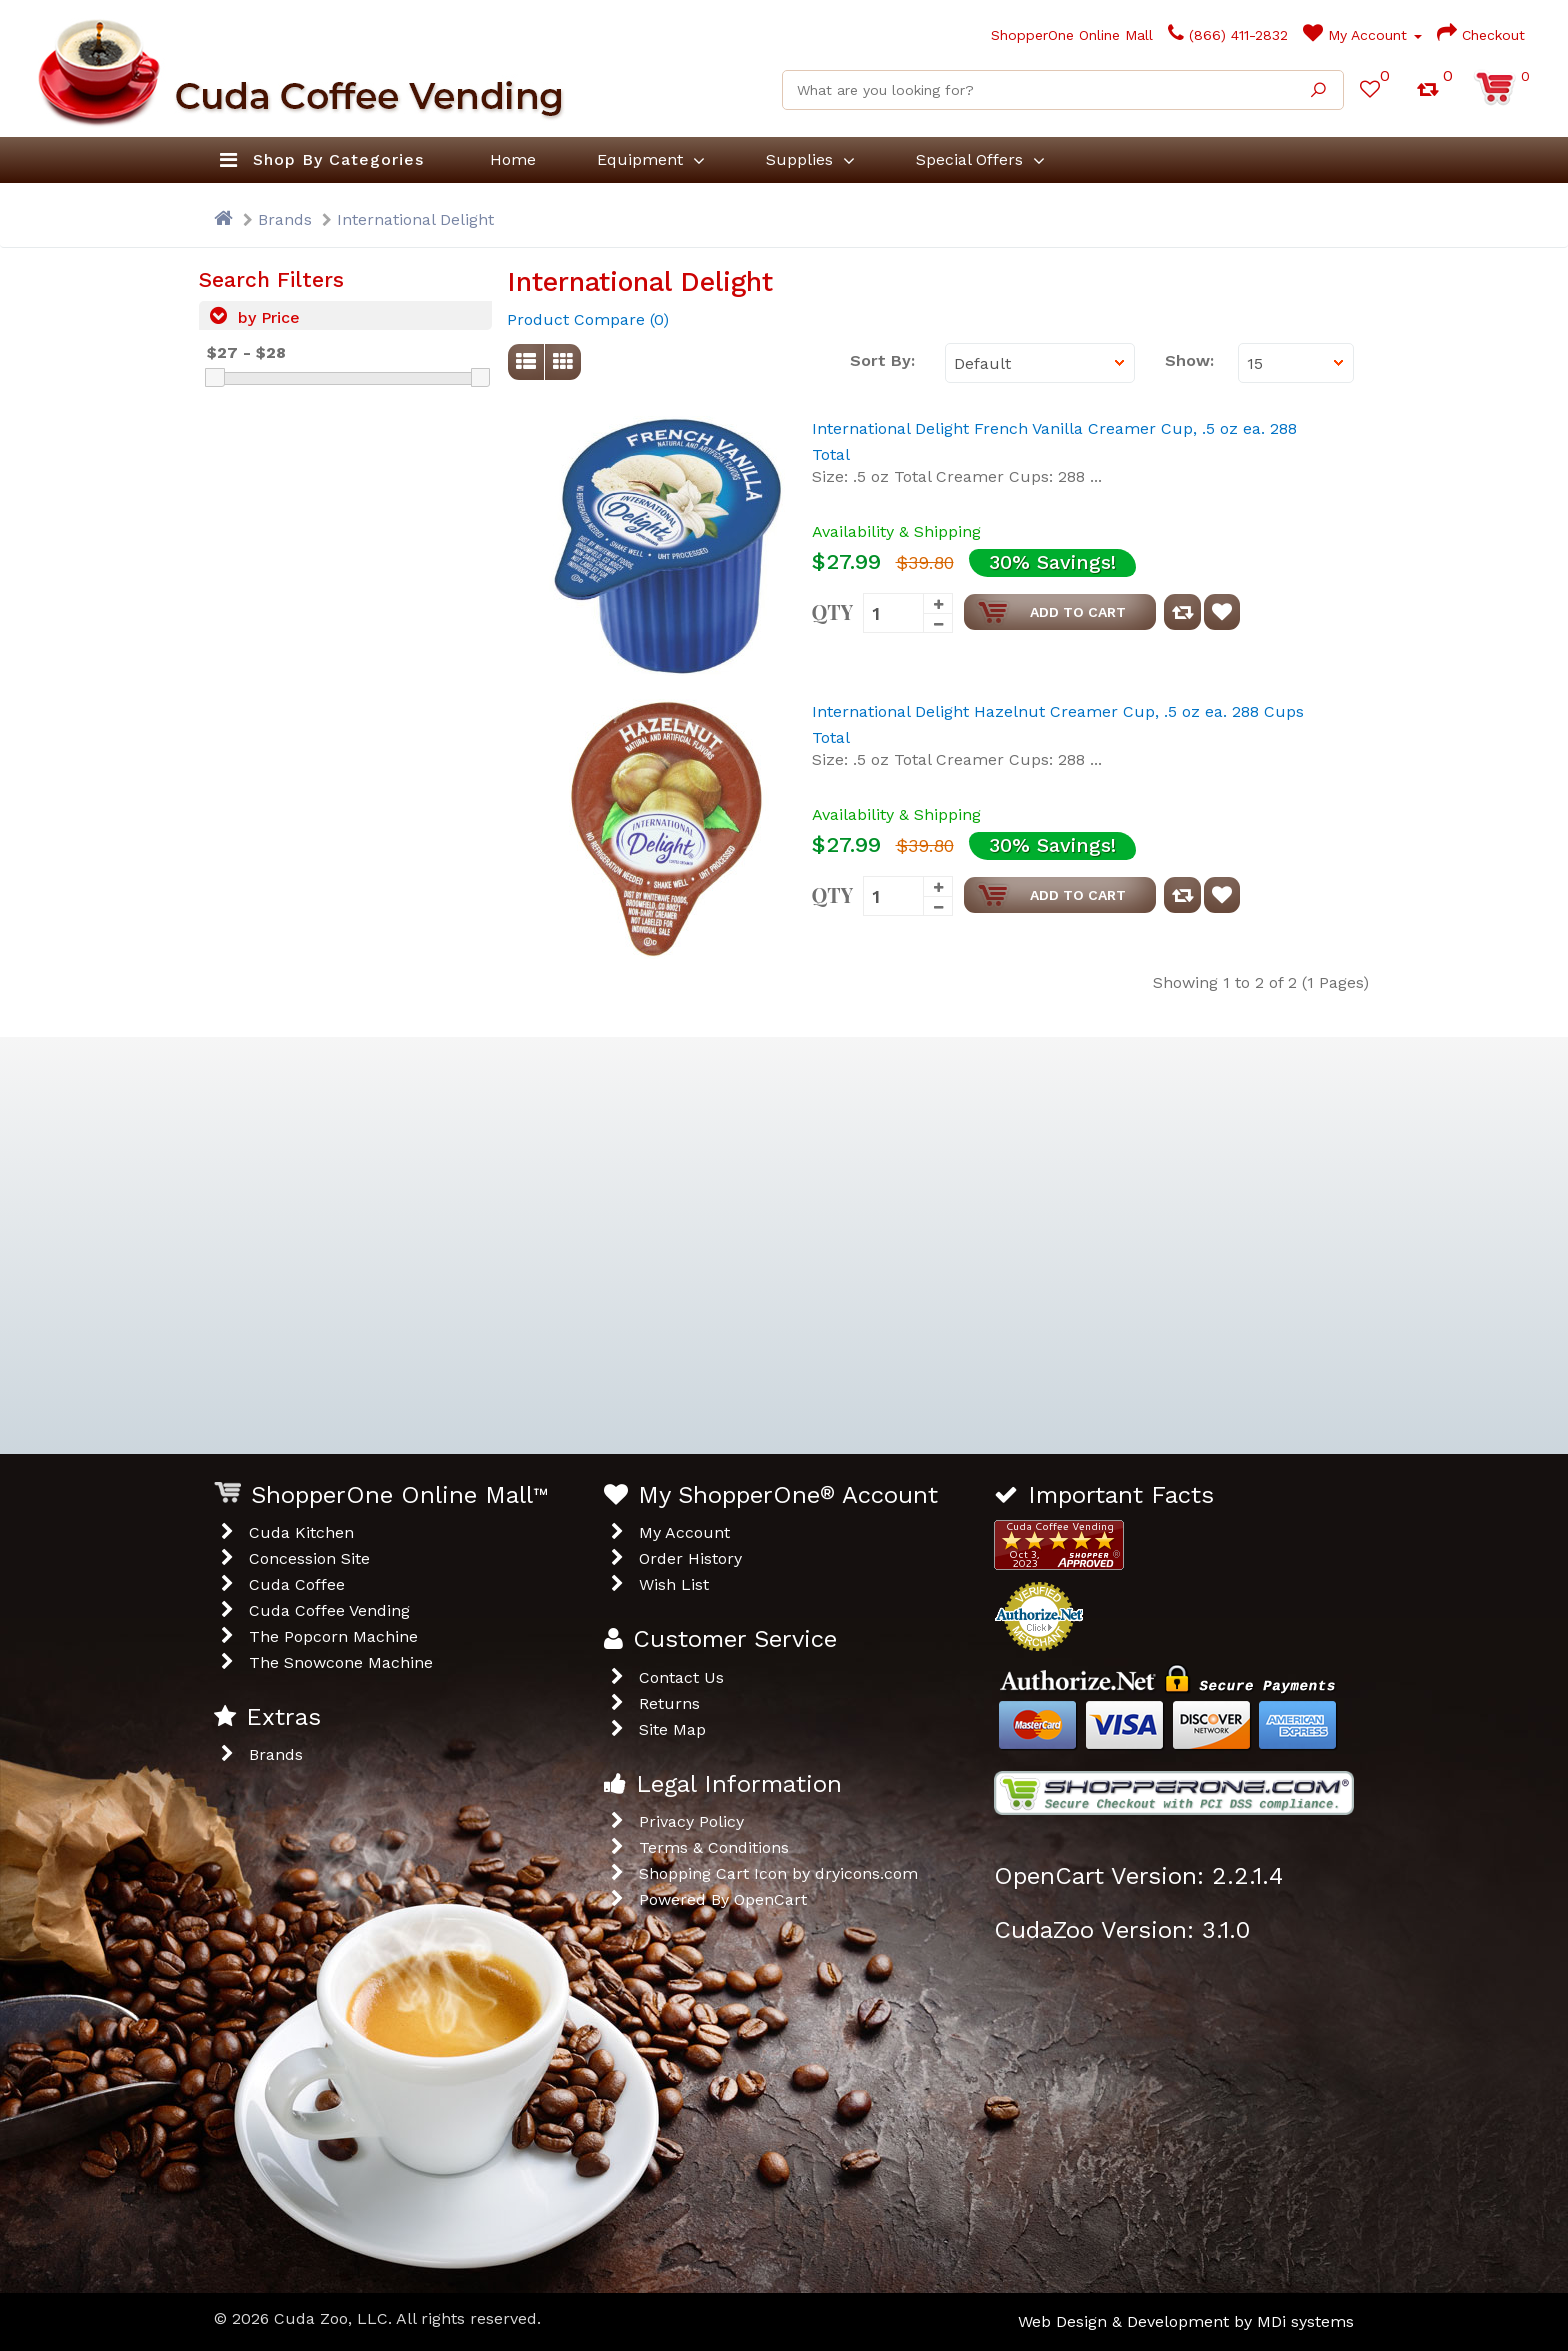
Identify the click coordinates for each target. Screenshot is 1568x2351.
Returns (669, 1703)
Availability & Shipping (896, 531)
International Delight (415, 219)
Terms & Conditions (714, 1847)
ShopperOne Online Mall (1066, 35)
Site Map (672, 1729)
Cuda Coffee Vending (329, 1610)
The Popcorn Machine (333, 1636)
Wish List (674, 1584)
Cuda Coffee (297, 1584)
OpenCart (770, 1899)
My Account (1362, 35)
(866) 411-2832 (1228, 35)
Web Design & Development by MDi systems (1186, 2321)
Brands (285, 219)
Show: (1186, 360)
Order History (690, 1558)
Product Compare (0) (588, 319)
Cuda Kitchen (301, 1532)
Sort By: (882, 360)
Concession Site (309, 1558)
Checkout (1481, 35)
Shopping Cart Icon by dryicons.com (778, 1873)
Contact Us (681, 1677)
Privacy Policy (691, 1821)
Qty (833, 610)
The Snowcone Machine (341, 1662)
